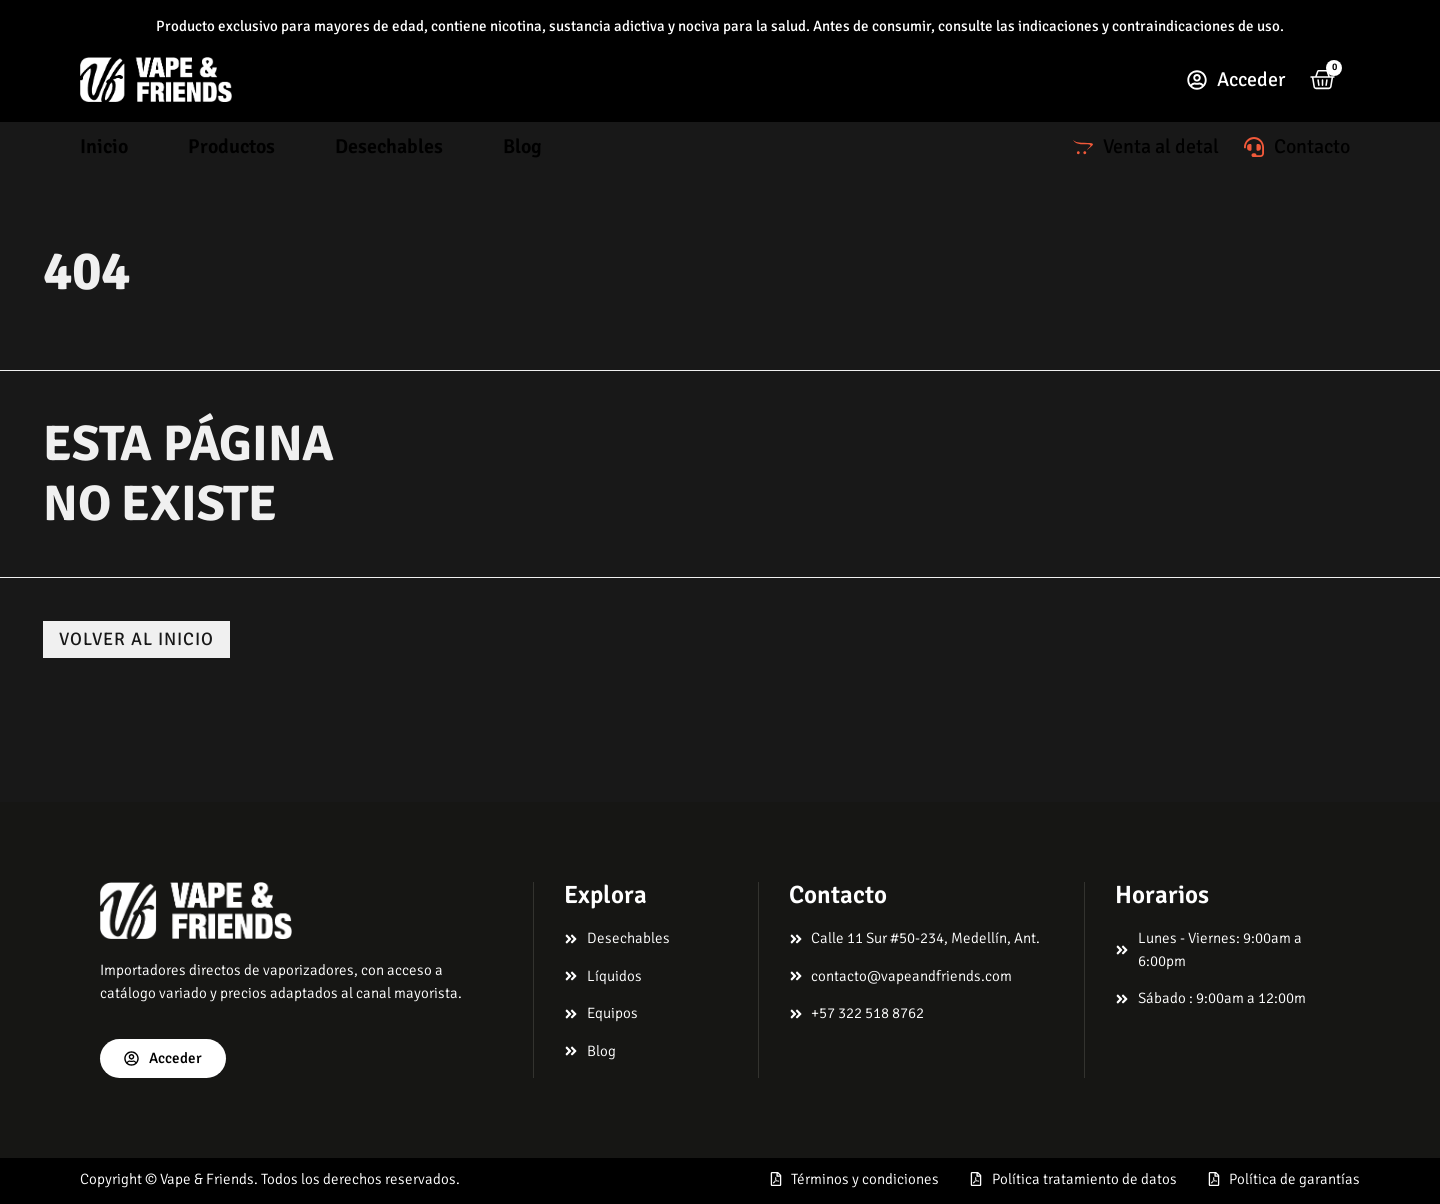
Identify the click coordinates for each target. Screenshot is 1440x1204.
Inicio (104, 146)
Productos (231, 146)
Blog (522, 146)
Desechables (389, 146)
